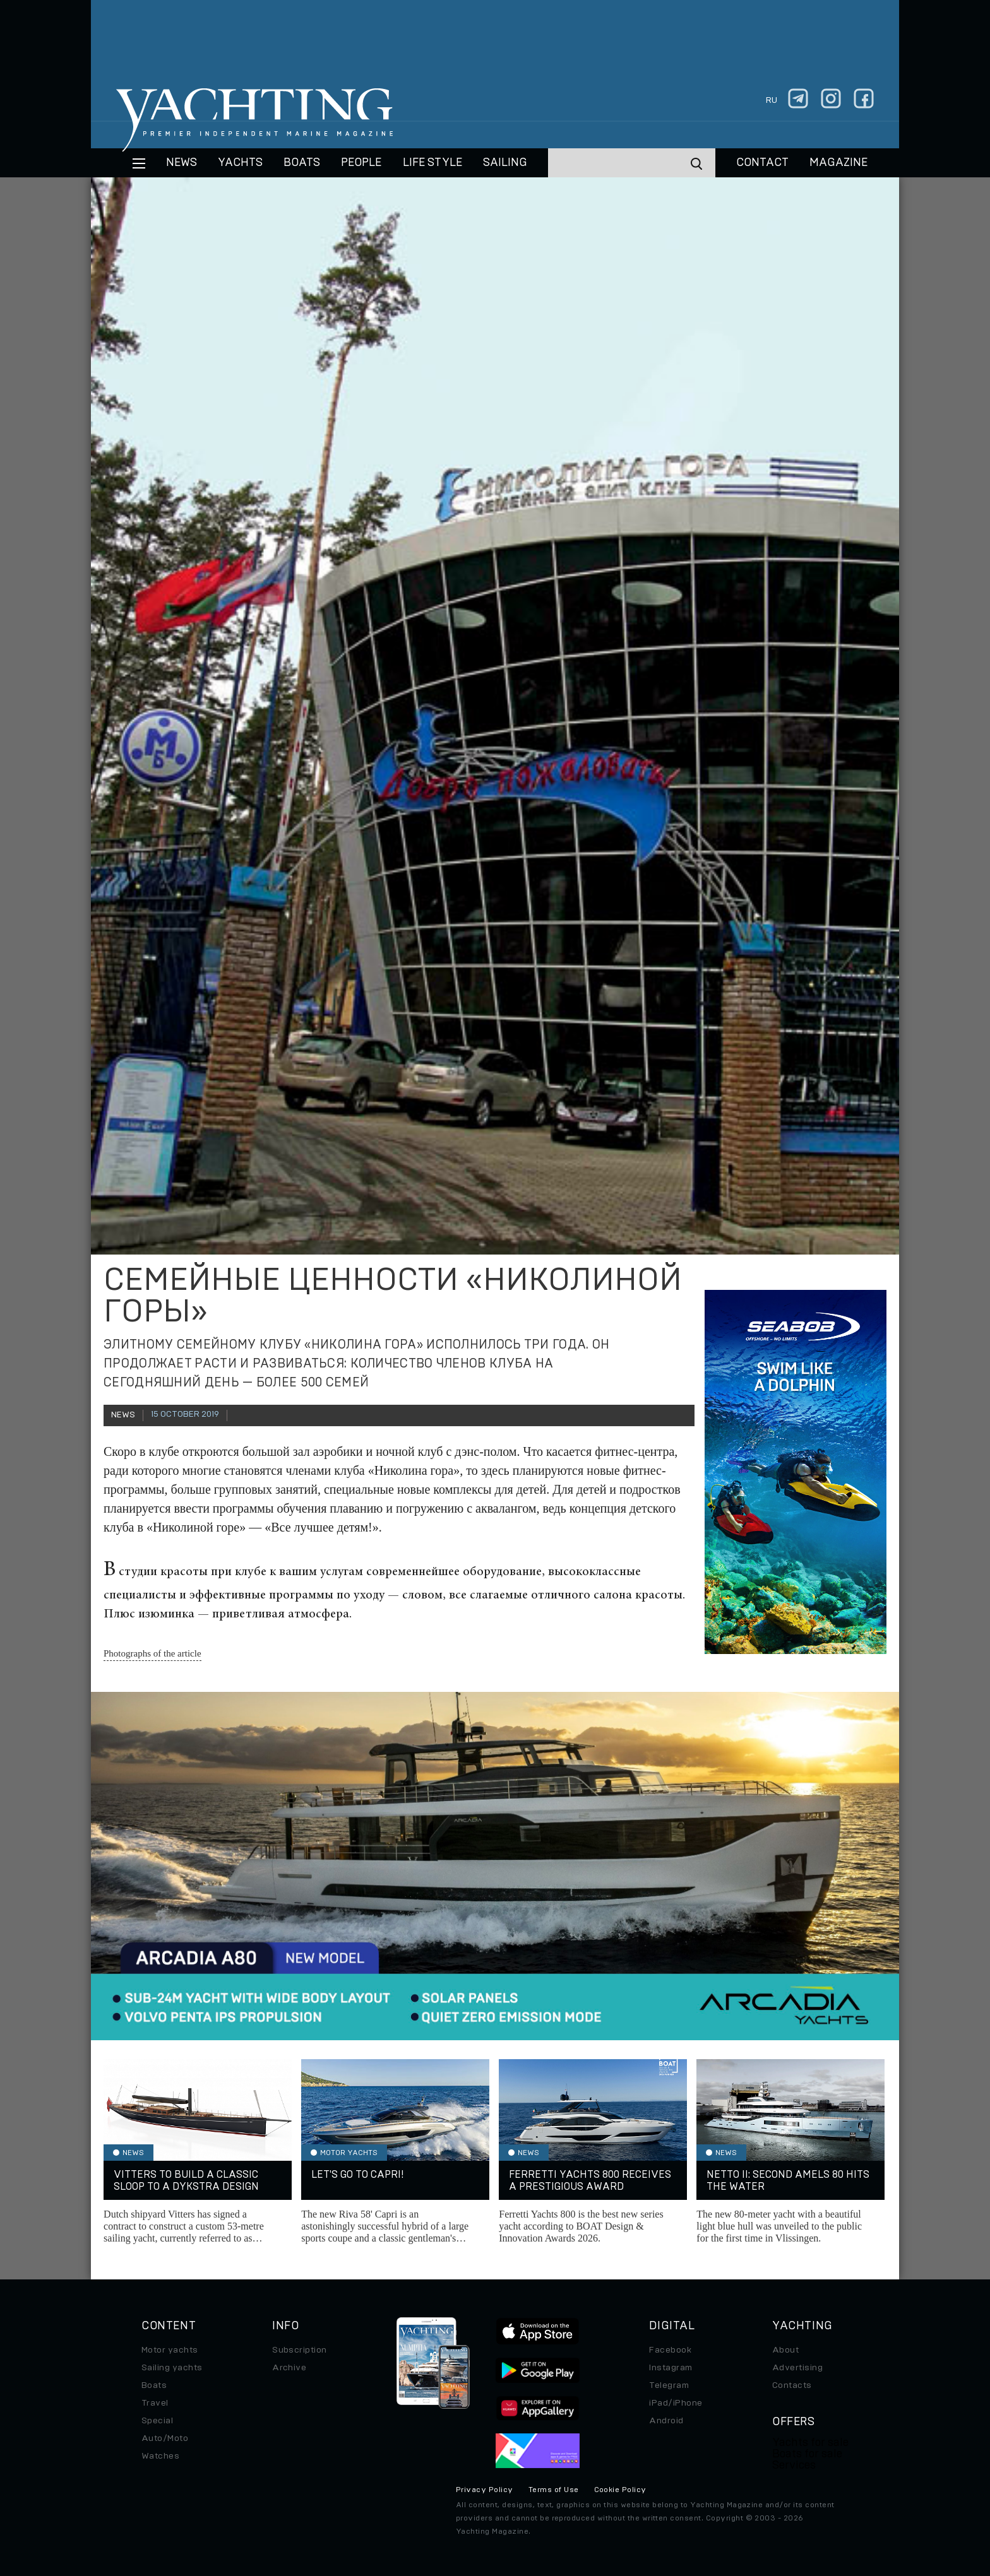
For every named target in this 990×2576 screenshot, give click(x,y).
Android (666, 2420)
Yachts (240, 162)
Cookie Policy (620, 2489)
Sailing (505, 162)
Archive (289, 2367)
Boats (154, 2385)
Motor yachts (169, 2350)
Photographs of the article (152, 1653)
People (361, 162)
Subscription (299, 2350)
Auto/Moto (164, 2438)
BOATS (301, 162)
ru (771, 100)
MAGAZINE (838, 162)
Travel (155, 2403)
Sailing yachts (172, 2367)
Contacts (792, 2385)
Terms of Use (553, 2489)
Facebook (670, 2350)
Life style (432, 162)
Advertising (797, 2367)
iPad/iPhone (675, 2403)
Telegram (669, 2385)
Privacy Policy (484, 2489)
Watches (160, 2456)
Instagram (670, 2367)
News (181, 162)
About (785, 2350)
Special (157, 2420)
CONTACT (762, 162)
